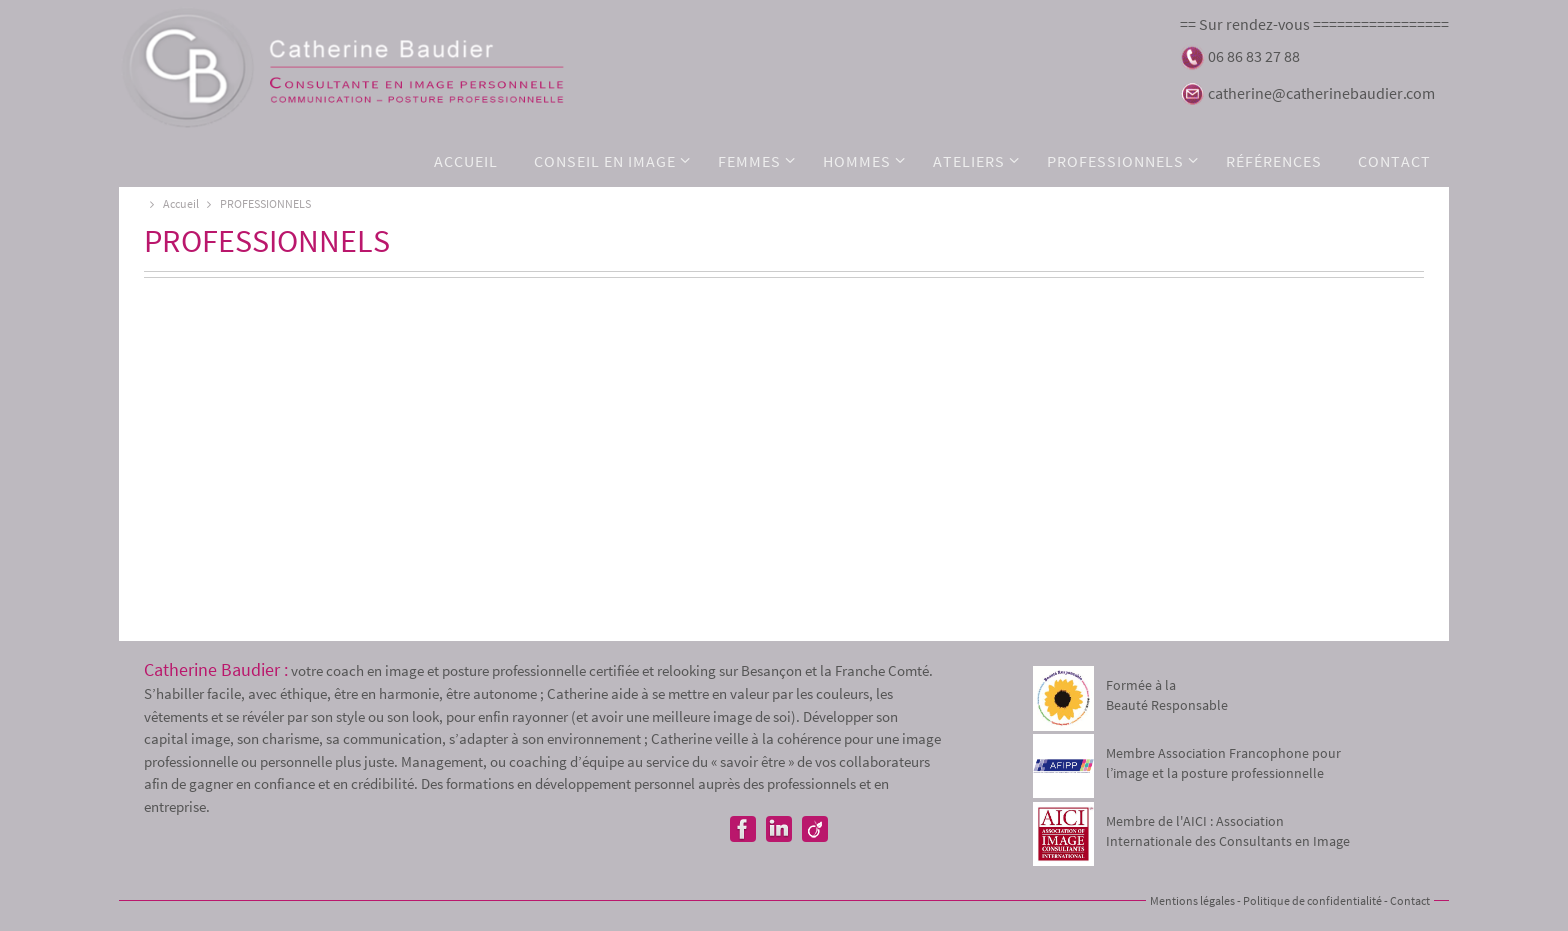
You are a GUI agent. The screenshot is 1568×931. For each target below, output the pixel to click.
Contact (1410, 900)
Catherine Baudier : (216, 669)
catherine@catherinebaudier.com (1321, 93)
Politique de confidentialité (1312, 900)
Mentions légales (1192, 900)
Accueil (171, 203)
